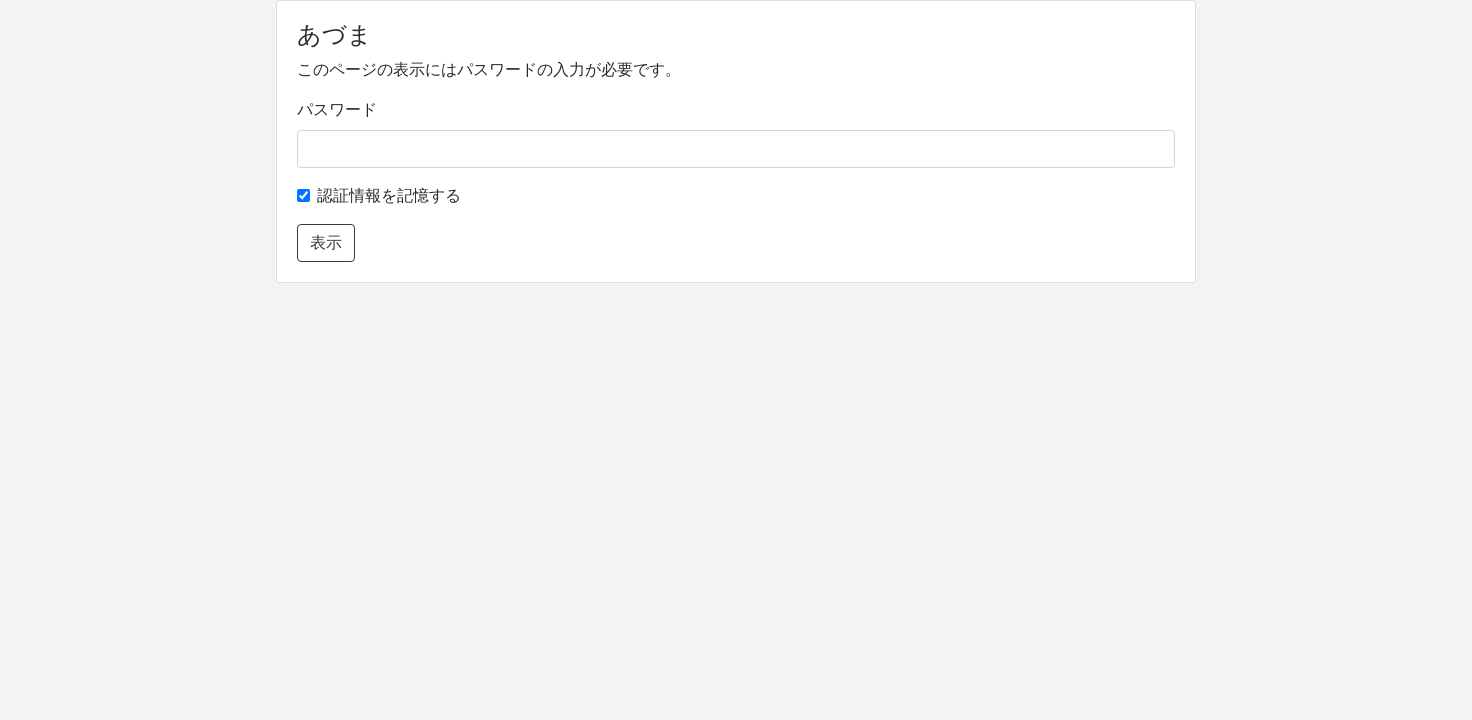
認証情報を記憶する (389, 195)
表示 (326, 242)
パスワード (337, 109)
